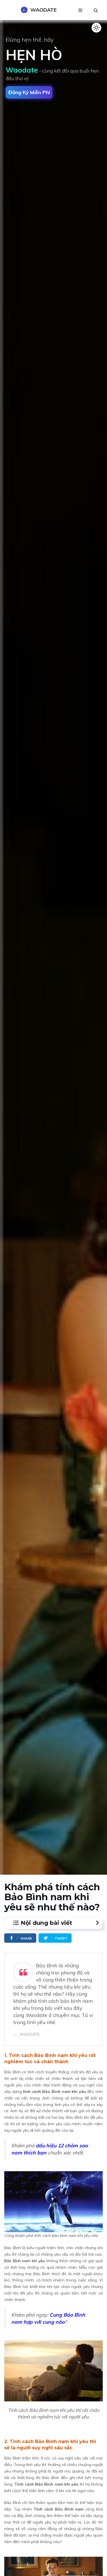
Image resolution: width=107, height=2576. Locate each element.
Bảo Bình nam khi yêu (24, 2260)
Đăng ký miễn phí (29, 92)
